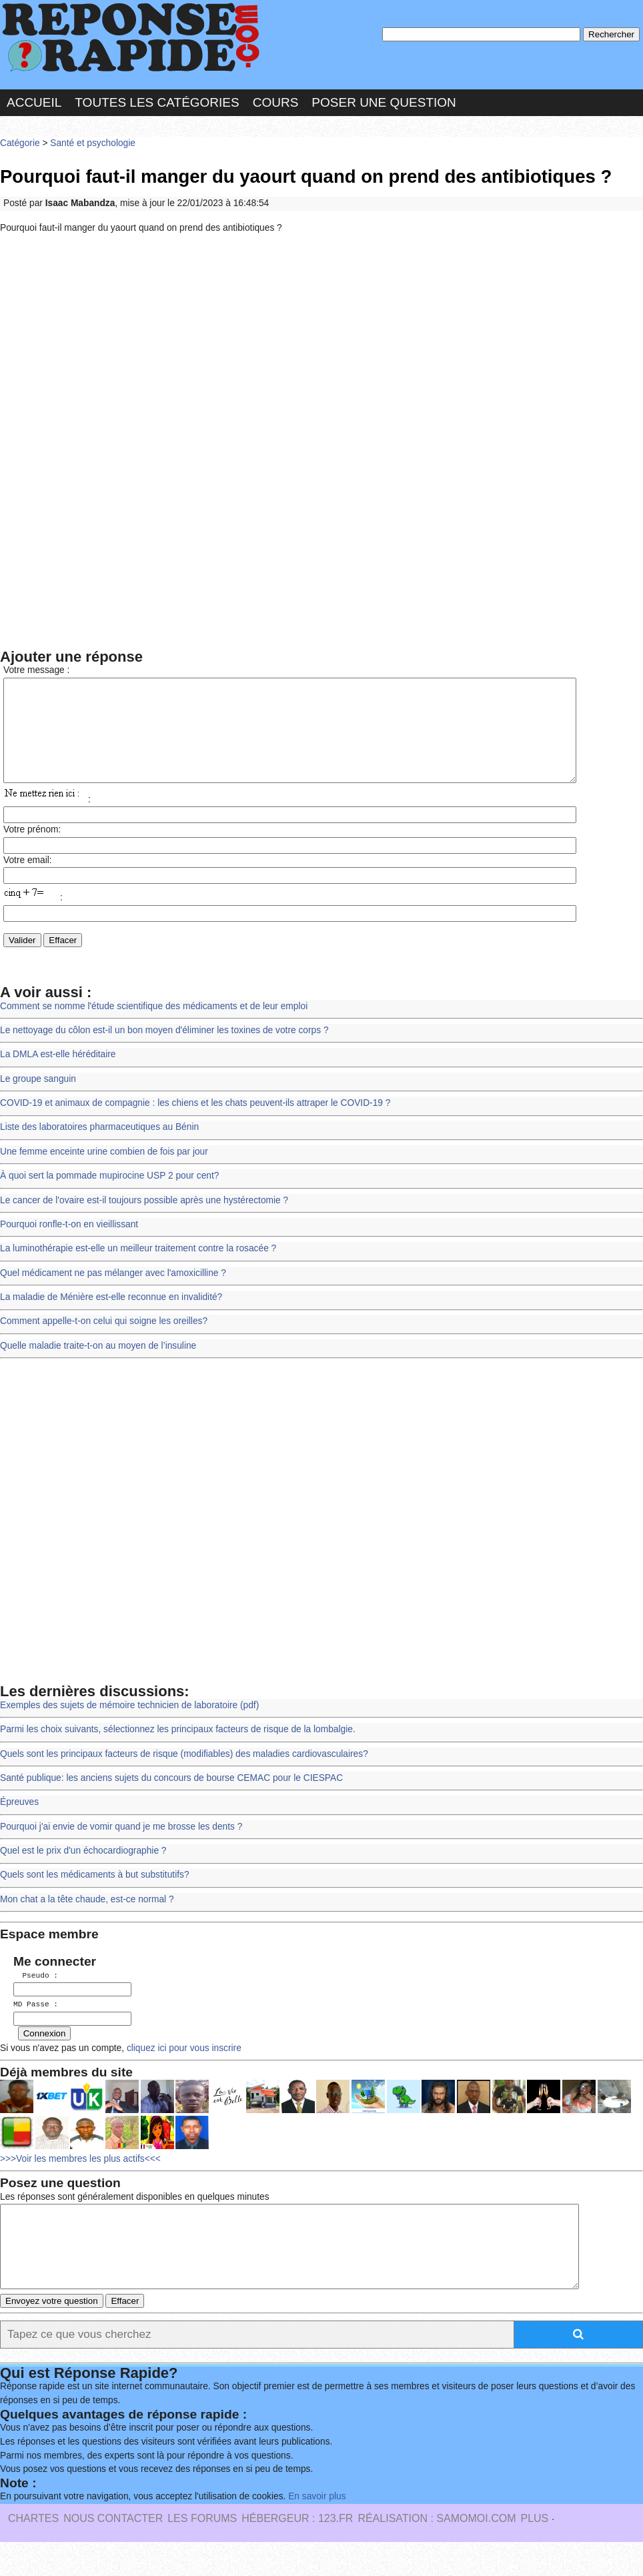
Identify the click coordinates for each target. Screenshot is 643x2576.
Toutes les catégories (157, 102)
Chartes (33, 2552)
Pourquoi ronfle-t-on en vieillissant (69, 1244)
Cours (276, 102)
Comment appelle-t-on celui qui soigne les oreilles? (103, 1341)
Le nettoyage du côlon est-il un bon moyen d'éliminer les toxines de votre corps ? (164, 1050)
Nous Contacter (113, 2552)
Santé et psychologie (92, 143)
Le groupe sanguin (38, 1099)
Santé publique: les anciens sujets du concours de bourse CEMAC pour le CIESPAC (171, 1798)
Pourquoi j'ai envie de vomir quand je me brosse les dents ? (121, 1847)
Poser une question (383, 102)
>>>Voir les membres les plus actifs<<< (80, 2177)
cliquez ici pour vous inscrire (182, 2066)
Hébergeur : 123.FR (297, 2552)
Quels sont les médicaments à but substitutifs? (94, 1895)
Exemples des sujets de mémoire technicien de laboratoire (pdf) (129, 1725)
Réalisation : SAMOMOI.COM (437, 2552)
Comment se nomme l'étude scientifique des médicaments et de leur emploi (153, 1026)
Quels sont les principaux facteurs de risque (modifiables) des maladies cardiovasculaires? (184, 1774)
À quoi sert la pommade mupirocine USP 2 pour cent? (109, 1196)
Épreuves (19, 1822)
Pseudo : (35, 1995)
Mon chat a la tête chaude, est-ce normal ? (87, 1919)
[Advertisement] (321, 342)
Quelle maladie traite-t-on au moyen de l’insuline (98, 1366)
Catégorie (20, 143)
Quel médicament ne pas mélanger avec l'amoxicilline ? (113, 1293)
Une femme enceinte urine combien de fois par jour (104, 1172)
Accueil (34, 102)
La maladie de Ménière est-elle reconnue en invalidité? (111, 1317)
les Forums (202, 2552)
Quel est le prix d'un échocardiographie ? (83, 1871)
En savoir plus (317, 2530)
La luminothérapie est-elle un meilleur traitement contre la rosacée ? (138, 1268)
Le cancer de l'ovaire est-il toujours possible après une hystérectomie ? (144, 1220)
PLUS (534, 2552)
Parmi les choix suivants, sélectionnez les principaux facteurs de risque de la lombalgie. (178, 1749)
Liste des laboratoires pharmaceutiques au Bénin (99, 1147)
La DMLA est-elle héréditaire (58, 1074)
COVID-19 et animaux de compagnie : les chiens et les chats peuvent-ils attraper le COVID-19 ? (195, 1123)
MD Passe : (35, 2023)
